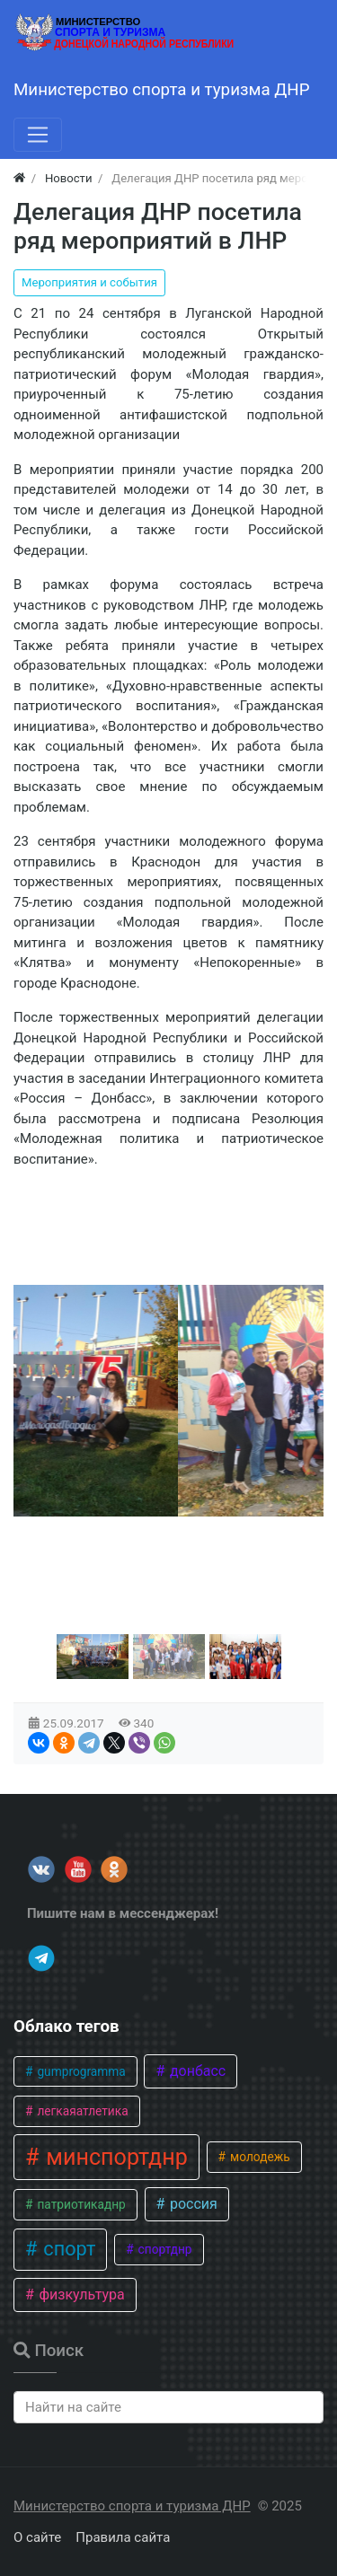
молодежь (258, 2157)
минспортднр (114, 2157)
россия (191, 2203)
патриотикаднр (80, 2204)
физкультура (79, 2294)
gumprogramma (80, 2071)
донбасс (196, 2070)
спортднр (163, 2249)
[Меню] (37, 135)
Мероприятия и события (89, 282)
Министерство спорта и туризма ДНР (132, 2506)
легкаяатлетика (81, 2111)
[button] (93, 1656)
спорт (67, 2249)
